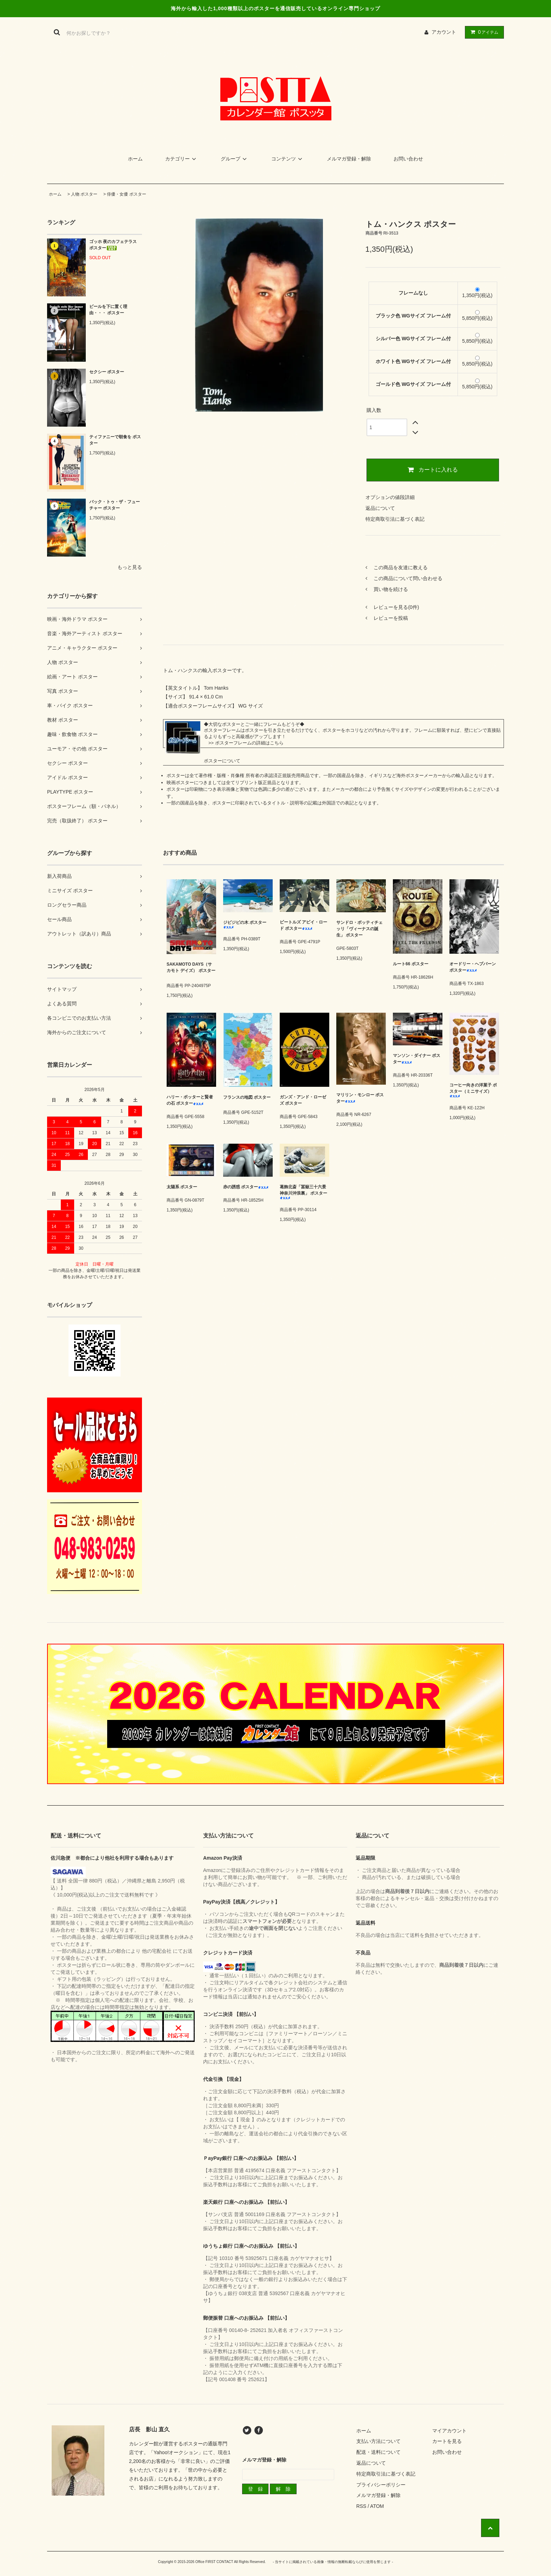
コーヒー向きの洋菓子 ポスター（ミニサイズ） (473, 1090)
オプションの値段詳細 (390, 497)
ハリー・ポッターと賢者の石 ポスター (190, 1100)
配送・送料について (378, 2452)
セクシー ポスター (106, 371)
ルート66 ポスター (410, 963)
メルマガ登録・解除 (349, 159)
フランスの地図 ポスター (247, 1098)
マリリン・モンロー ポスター (360, 1098)
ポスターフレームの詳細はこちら (249, 742)
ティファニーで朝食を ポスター (115, 440)
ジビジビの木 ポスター (244, 924)
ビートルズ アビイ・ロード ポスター (303, 925)
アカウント (444, 32)
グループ (235, 159)
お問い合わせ (408, 159)
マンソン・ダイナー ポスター (416, 1058)
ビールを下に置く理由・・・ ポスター (108, 309)
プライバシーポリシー (381, 2485)
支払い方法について (378, 2441)
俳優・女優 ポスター (126, 194)
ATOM (377, 2506)
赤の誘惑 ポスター (245, 1186)
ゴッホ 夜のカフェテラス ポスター (113, 244)
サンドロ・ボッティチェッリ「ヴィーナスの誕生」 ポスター (359, 929)
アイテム (482, 32)
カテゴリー (181, 159)
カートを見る (447, 2441)
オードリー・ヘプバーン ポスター (472, 967)
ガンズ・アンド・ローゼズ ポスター (303, 1100)
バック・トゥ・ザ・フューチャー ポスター (114, 505)
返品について (380, 508)
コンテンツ (287, 159)
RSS (361, 2506)
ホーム (135, 159)
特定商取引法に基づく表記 (394, 519)
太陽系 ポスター (182, 1186)
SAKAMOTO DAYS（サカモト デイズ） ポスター (191, 968)
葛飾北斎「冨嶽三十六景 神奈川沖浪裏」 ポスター (303, 1192)
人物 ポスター (84, 194)
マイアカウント (449, 2430)
